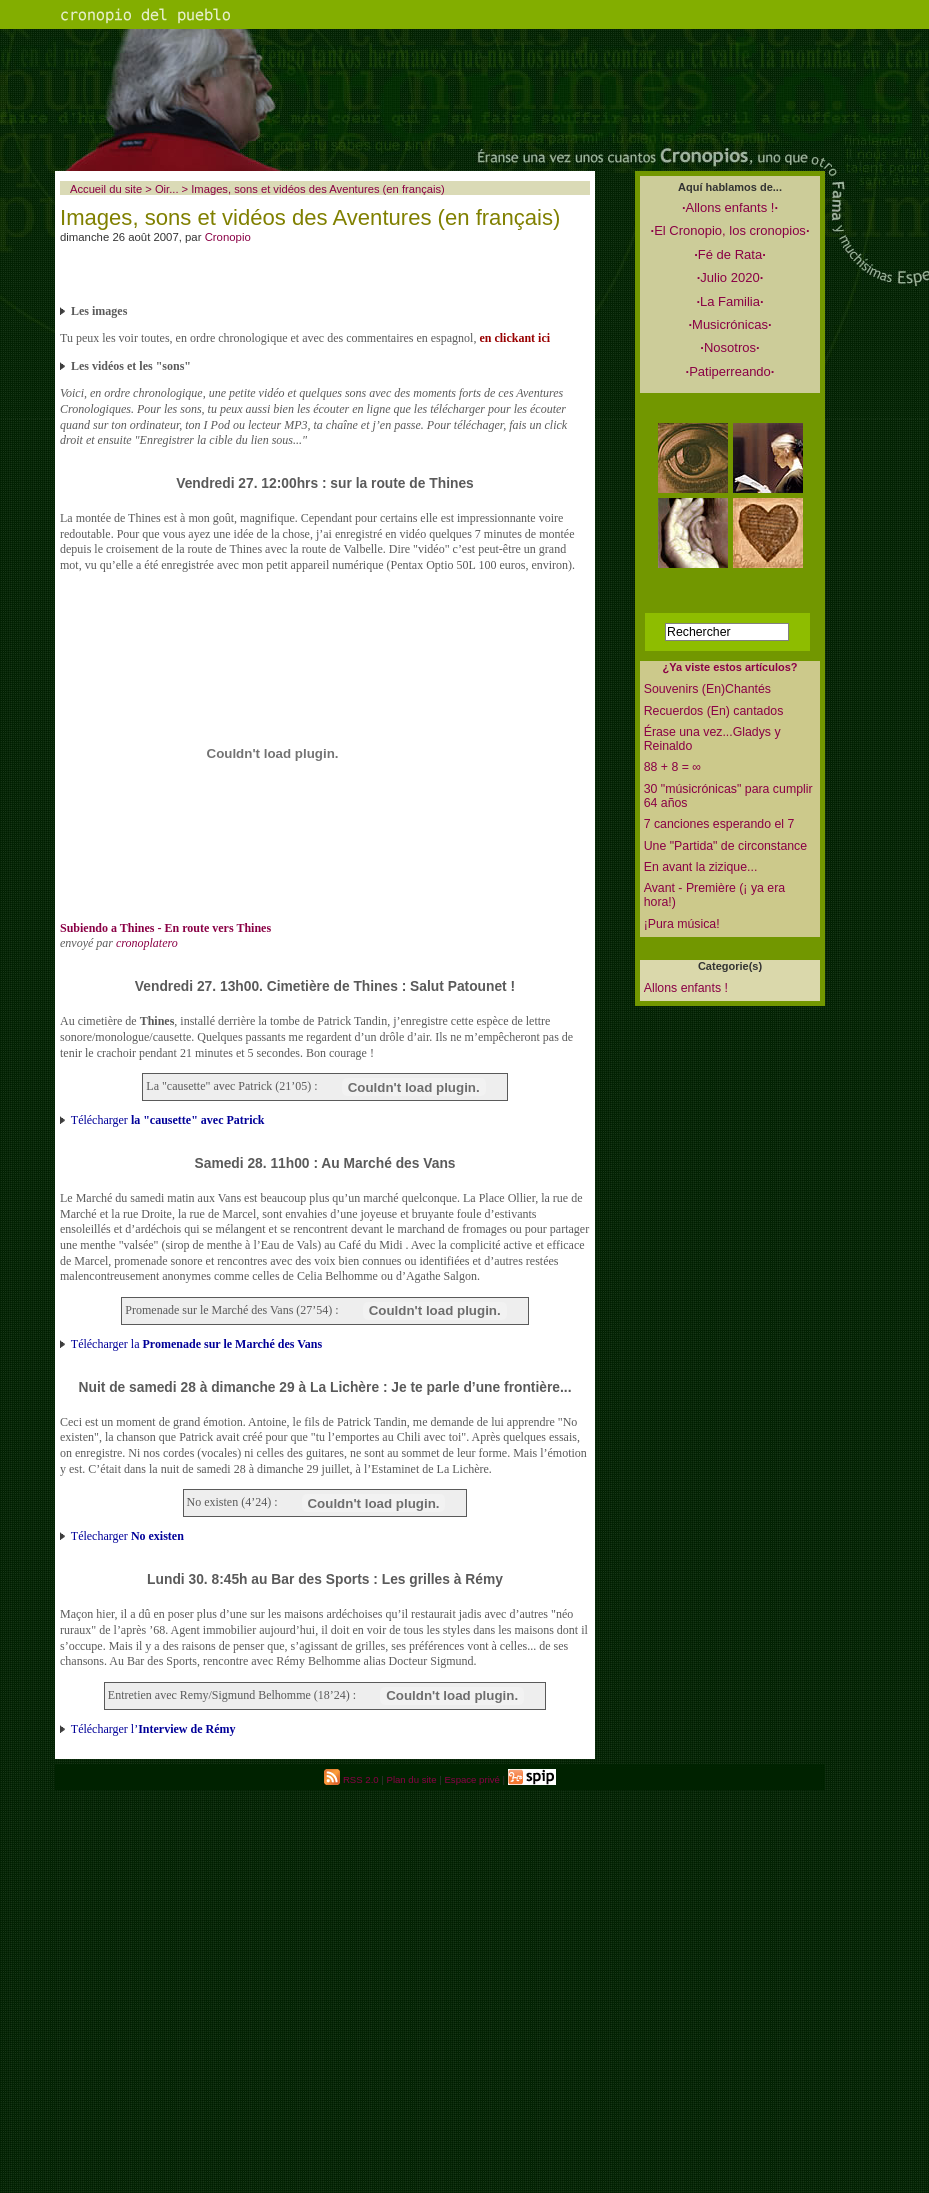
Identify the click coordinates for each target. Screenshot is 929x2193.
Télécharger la (196, 1344)
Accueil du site (106, 189)
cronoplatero (147, 943)
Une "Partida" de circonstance (725, 846)
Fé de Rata (730, 254)
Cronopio (228, 237)
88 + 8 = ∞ (672, 767)
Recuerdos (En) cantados (714, 711)
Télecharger (127, 1536)
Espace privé (471, 1779)
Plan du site (411, 1779)
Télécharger (168, 1120)
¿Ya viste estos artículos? (729, 667)
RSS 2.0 (351, 1779)
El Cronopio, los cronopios (730, 230)
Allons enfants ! (730, 207)
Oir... (167, 189)
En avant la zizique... (701, 867)
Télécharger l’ (153, 1729)
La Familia (729, 301)
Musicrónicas (729, 324)
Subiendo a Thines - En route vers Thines (165, 928)
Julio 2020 (730, 277)
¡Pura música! (682, 924)
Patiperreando (730, 371)
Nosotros (729, 347)
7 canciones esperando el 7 (719, 824)
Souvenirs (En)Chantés (707, 689)
